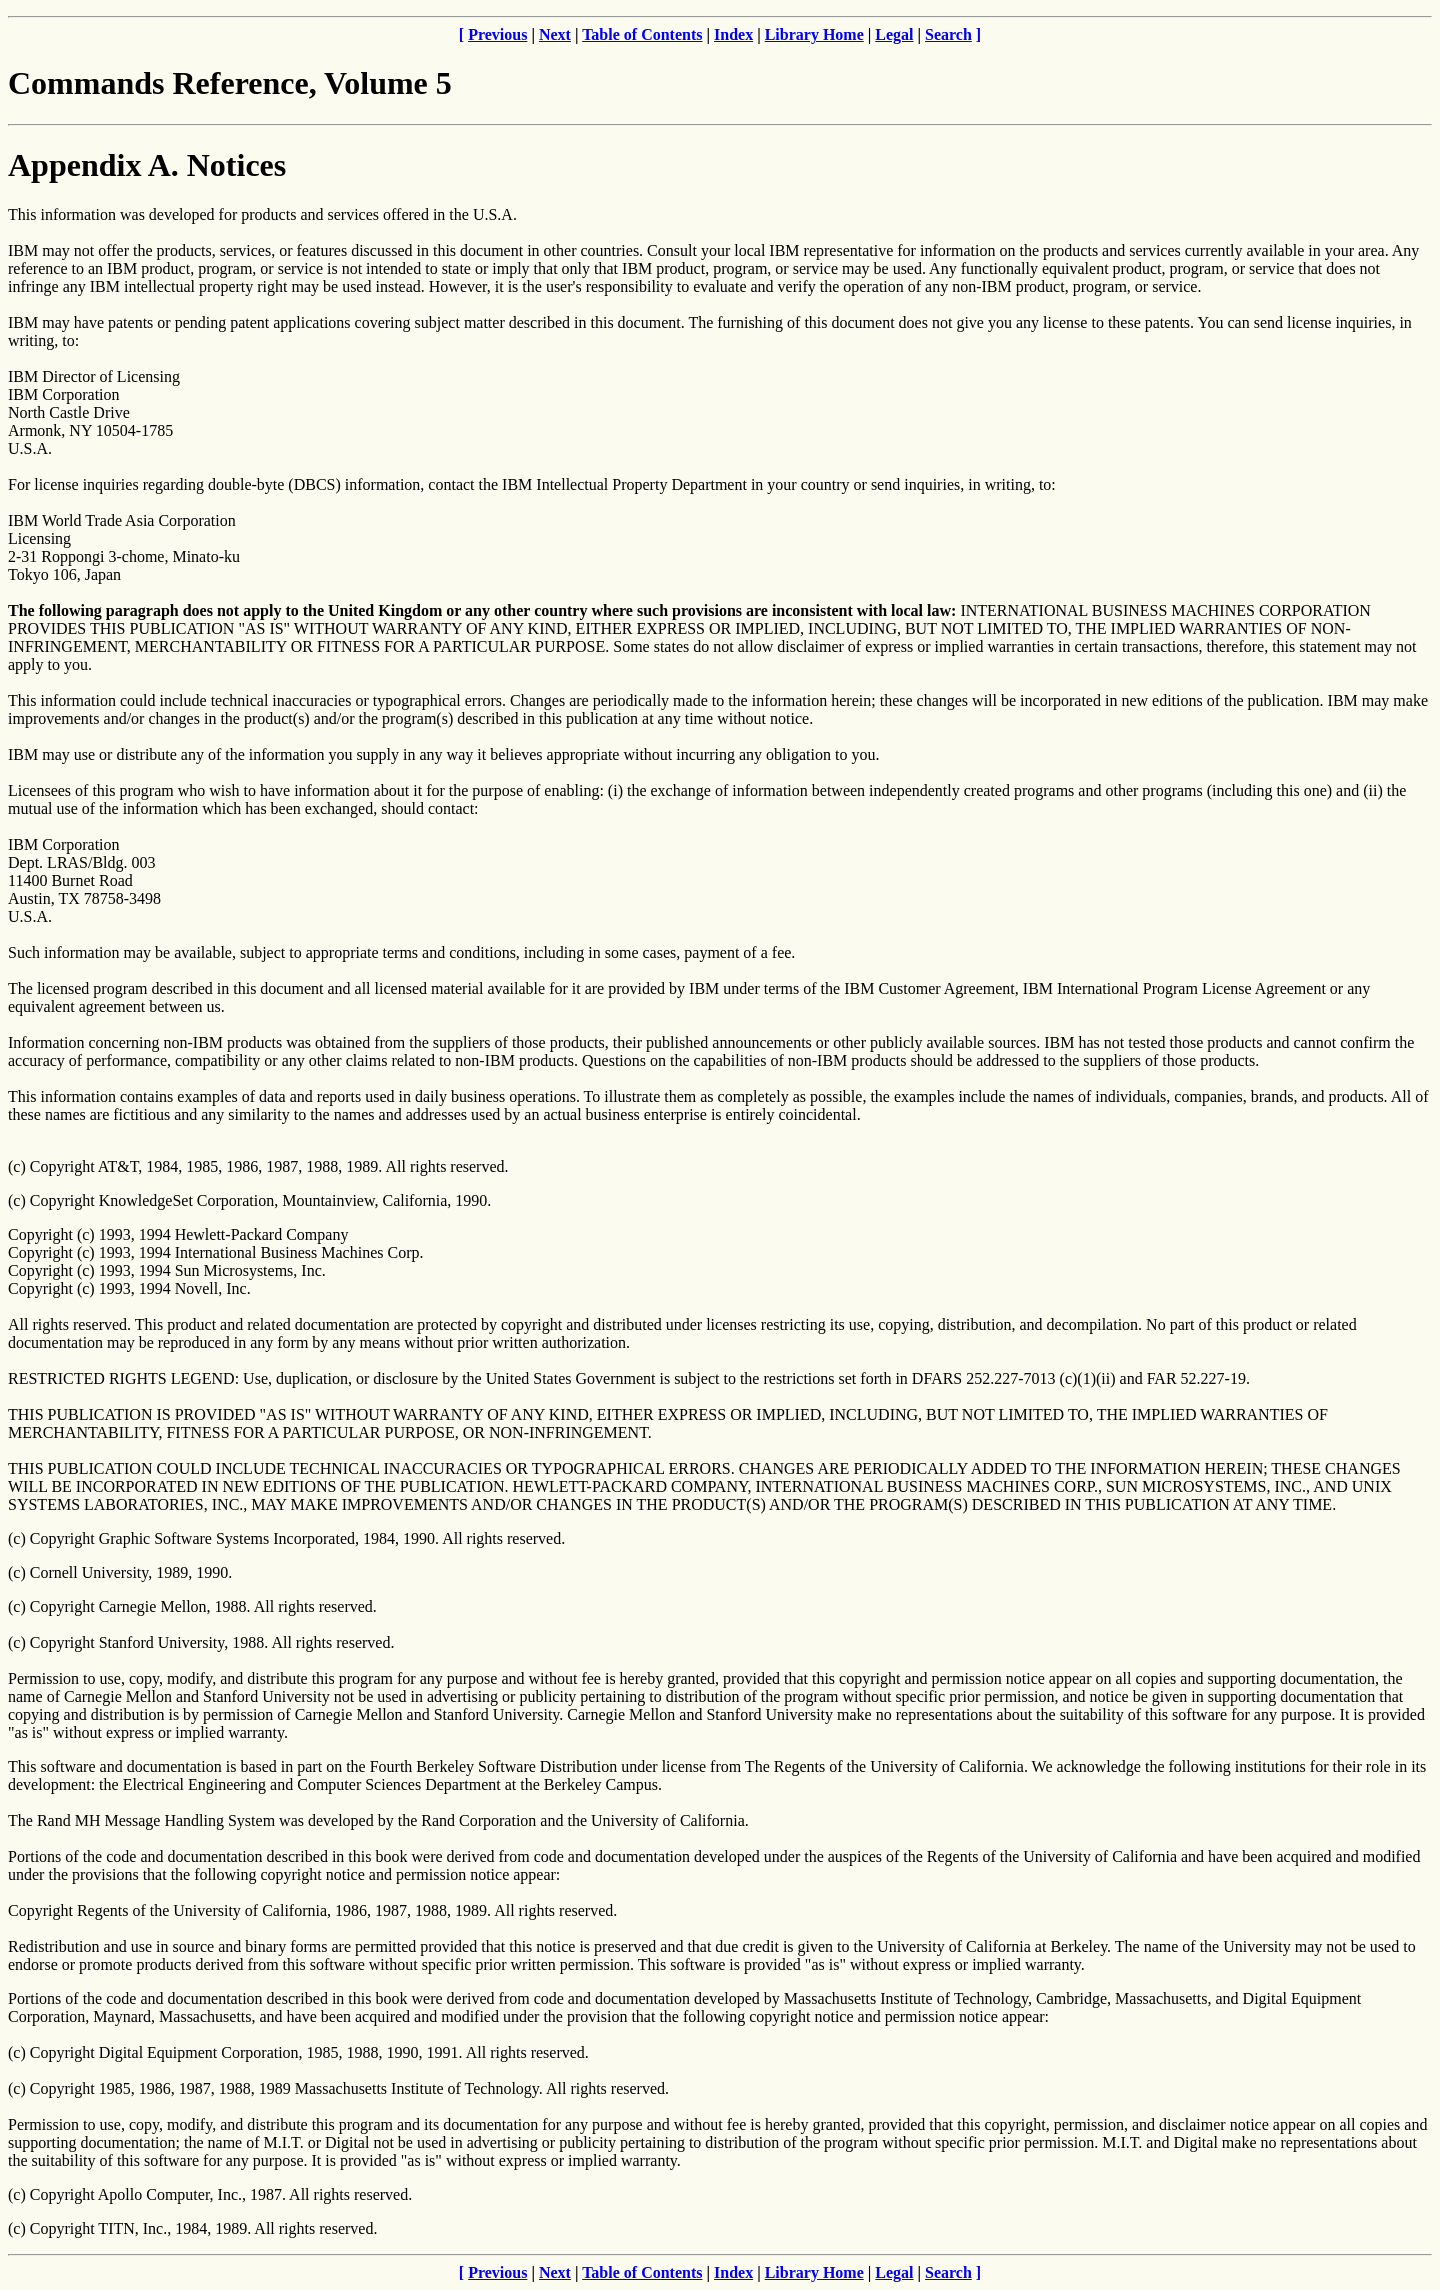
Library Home (814, 34)
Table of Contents (642, 34)
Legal (894, 34)
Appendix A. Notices (147, 165)
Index (733, 34)
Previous (497, 34)
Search (948, 34)
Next (555, 34)
